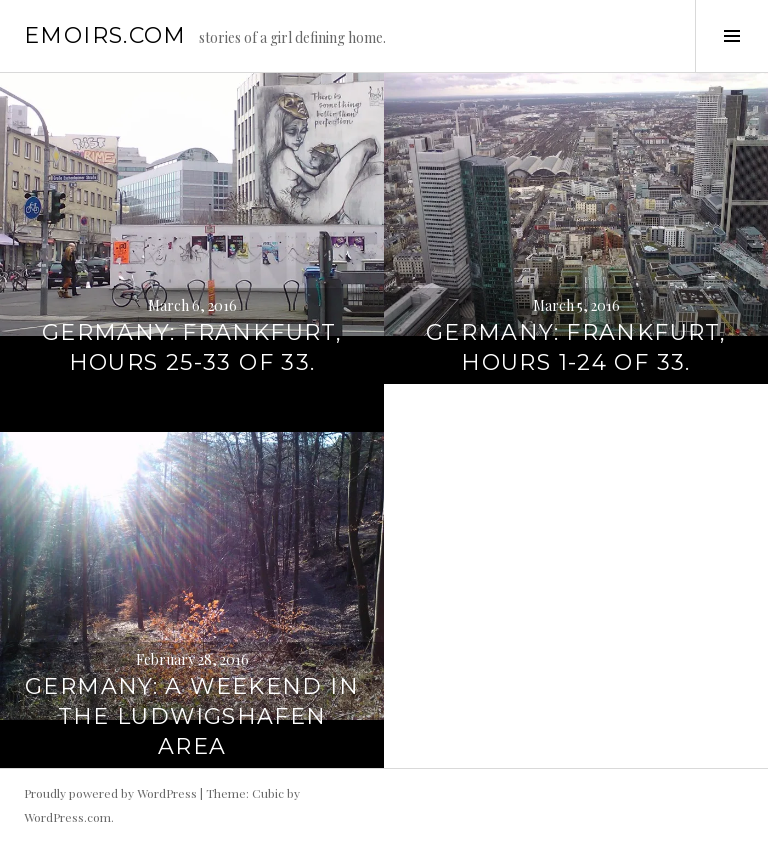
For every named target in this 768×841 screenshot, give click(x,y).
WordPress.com (67, 817)
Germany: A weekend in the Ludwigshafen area (192, 716)
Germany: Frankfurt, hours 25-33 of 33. (192, 347)
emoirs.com (105, 35)
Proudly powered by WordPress (110, 793)
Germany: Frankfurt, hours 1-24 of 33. (576, 347)
